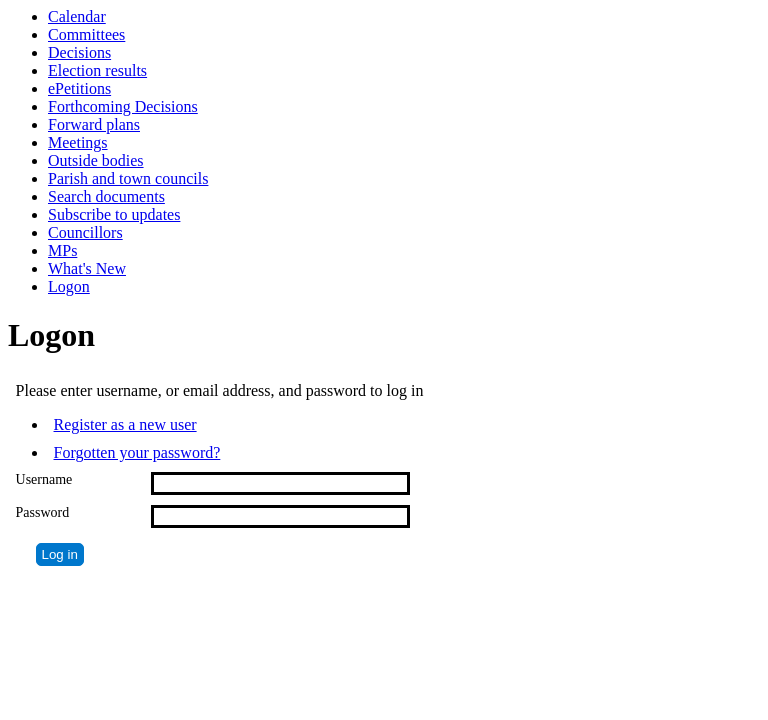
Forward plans (94, 124)
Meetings (78, 142)
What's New (87, 268)
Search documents (106, 196)
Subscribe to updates (114, 214)
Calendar (77, 16)
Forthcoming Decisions (123, 106)
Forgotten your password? (137, 452)
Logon (69, 286)
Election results (97, 70)
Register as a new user (125, 424)
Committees (86, 34)
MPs (62, 250)
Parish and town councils (128, 178)
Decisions (79, 52)
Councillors (85, 232)
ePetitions (79, 88)
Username (44, 479)
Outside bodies (96, 160)
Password (43, 512)
